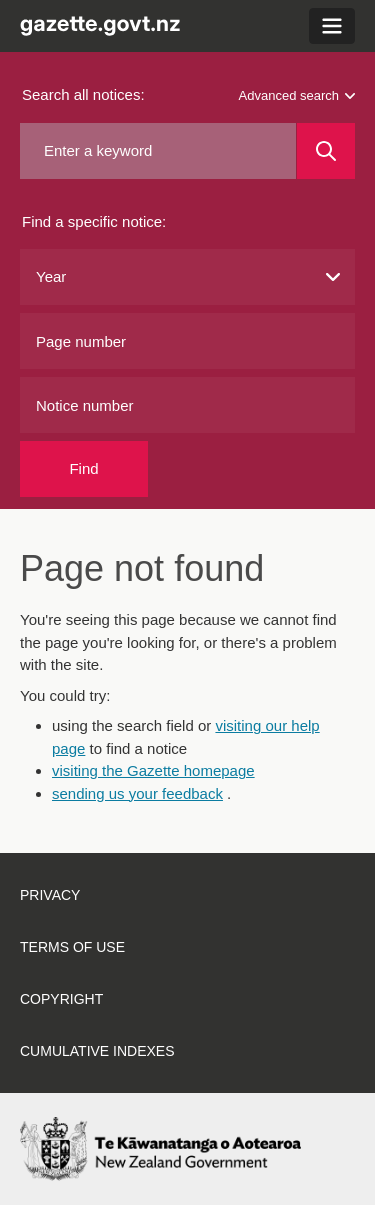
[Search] (326, 151)
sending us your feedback (137, 793)
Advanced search (297, 95)
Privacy (50, 895)
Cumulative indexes (97, 1051)
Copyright (61, 999)
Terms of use (72, 947)
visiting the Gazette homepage (153, 770)
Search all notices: (83, 94)
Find (83, 468)
